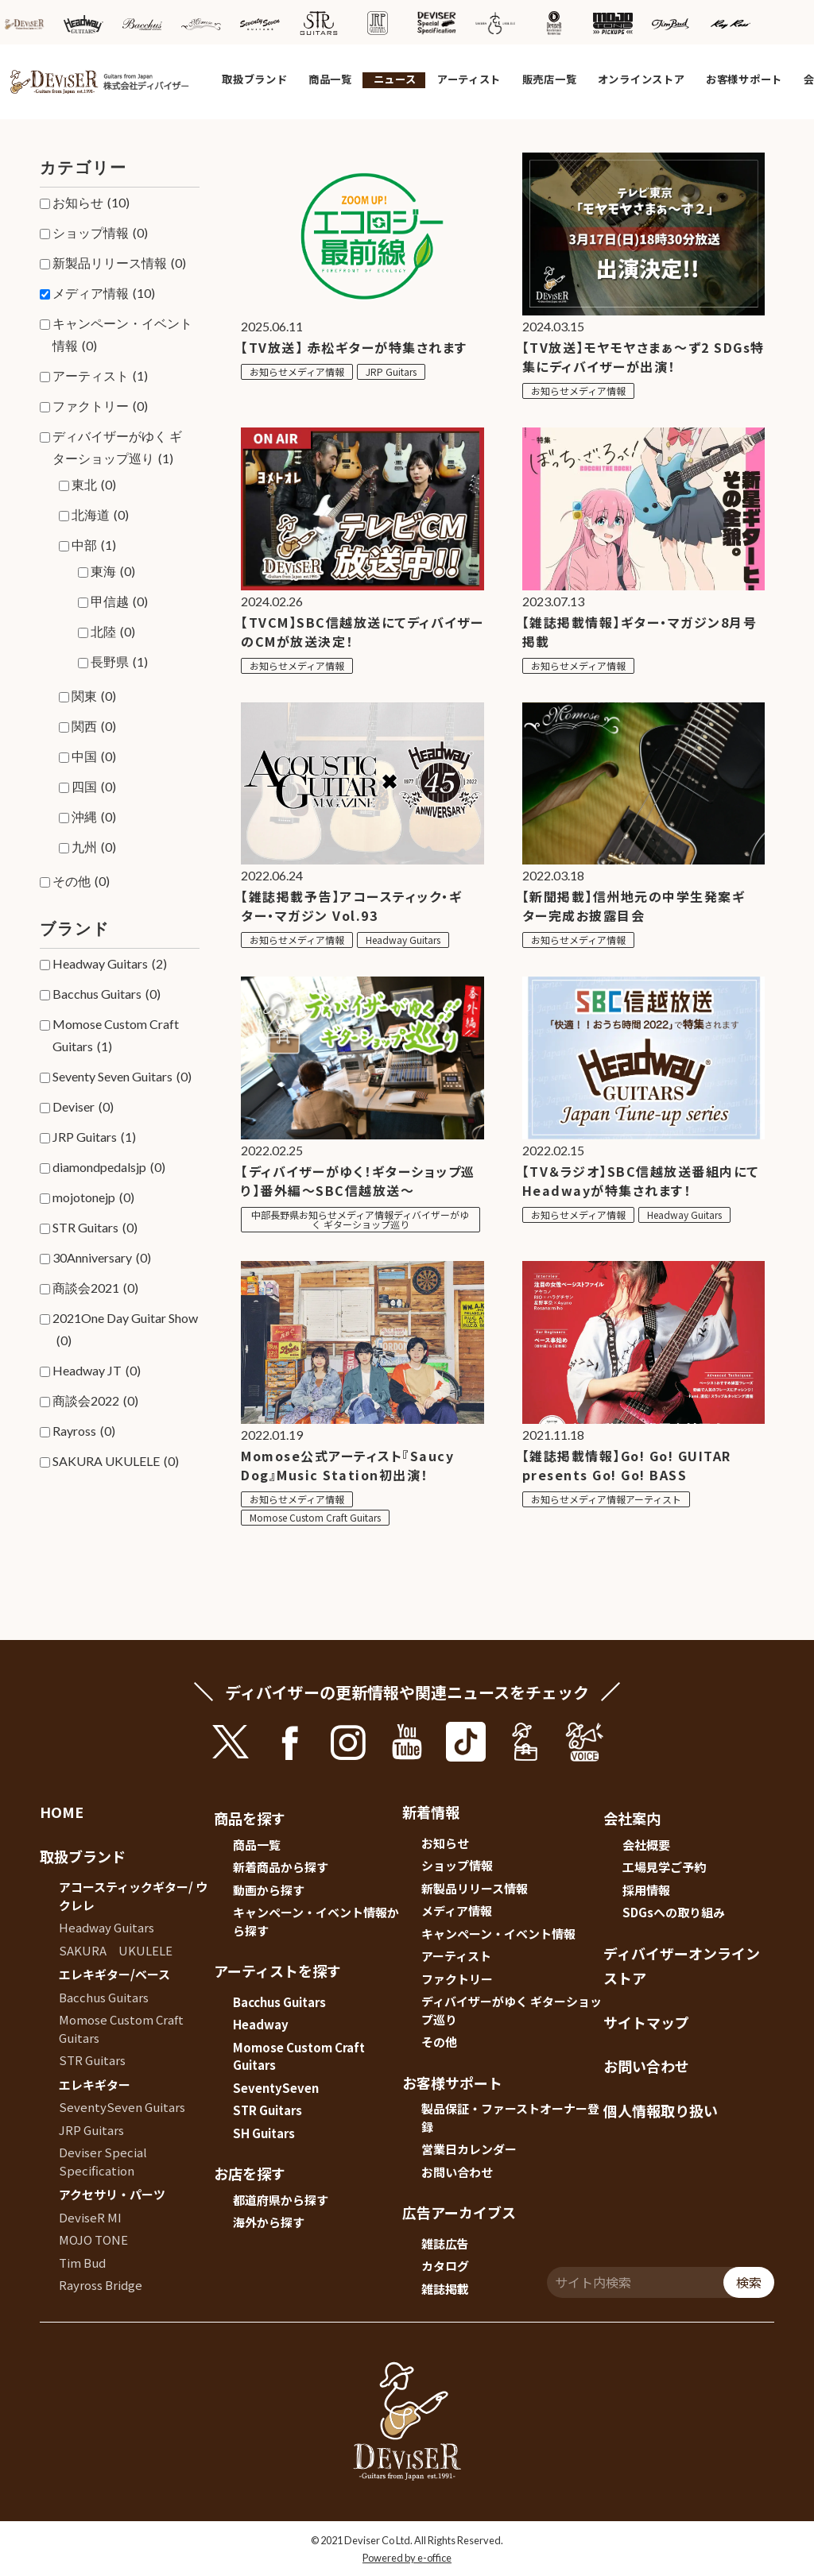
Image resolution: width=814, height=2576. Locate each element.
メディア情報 (103, 293)
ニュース (395, 79)
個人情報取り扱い (660, 2110)
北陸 (113, 632)
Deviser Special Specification (103, 2161)
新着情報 (430, 1811)
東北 (94, 485)
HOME (61, 1811)
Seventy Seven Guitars (122, 1077)
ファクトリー (100, 406)
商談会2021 (95, 1288)
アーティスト (469, 79)
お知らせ (91, 202)
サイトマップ (646, 2022)
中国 (94, 756)
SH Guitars (264, 2133)
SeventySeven (276, 2087)
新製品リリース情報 (119, 263)
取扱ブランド (254, 79)
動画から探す (268, 1890)
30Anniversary (101, 1258)
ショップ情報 (100, 233)
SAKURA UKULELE (115, 1461)
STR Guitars (95, 1227)
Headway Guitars (109, 964)
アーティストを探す (277, 1970)
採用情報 (646, 1890)
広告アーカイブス (459, 2212)
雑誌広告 (445, 2243)
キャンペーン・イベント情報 (122, 336)
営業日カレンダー (469, 2149)
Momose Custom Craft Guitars (115, 1037)
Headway (261, 2024)
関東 (94, 696)
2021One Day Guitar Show (125, 1331)
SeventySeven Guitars (122, 2106)
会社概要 (646, 1844)
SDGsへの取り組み (673, 1912)
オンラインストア (641, 79)
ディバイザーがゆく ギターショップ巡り (117, 449)
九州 (94, 847)
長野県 (119, 662)
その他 (81, 881)
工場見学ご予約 (664, 1867)
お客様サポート (744, 79)
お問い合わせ (457, 2172)
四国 (94, 787)
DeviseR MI (90, 2217)
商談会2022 (95, 1401)
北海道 (100, 515)
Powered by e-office (407, 2557)
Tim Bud (82, 2262)
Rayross (83, 1431)
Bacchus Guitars (106, 994)
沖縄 (94, 817)
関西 (94, 726)
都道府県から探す (280, 2199)
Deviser (83, 1107)
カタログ (445, 2265)
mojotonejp (93, 1197)
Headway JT (96, 1371)
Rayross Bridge (100, 2284)
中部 (94, 545)
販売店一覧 (549, 79)
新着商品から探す (280, 1867)
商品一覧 (330, 79)
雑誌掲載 (445, 2288)
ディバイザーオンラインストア (681, 1966)
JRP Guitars (94, 1137)
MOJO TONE (93, 2239)
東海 (113, 571)
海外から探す (268, 2222)
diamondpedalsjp (108, 1167)
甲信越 (119, 601)
